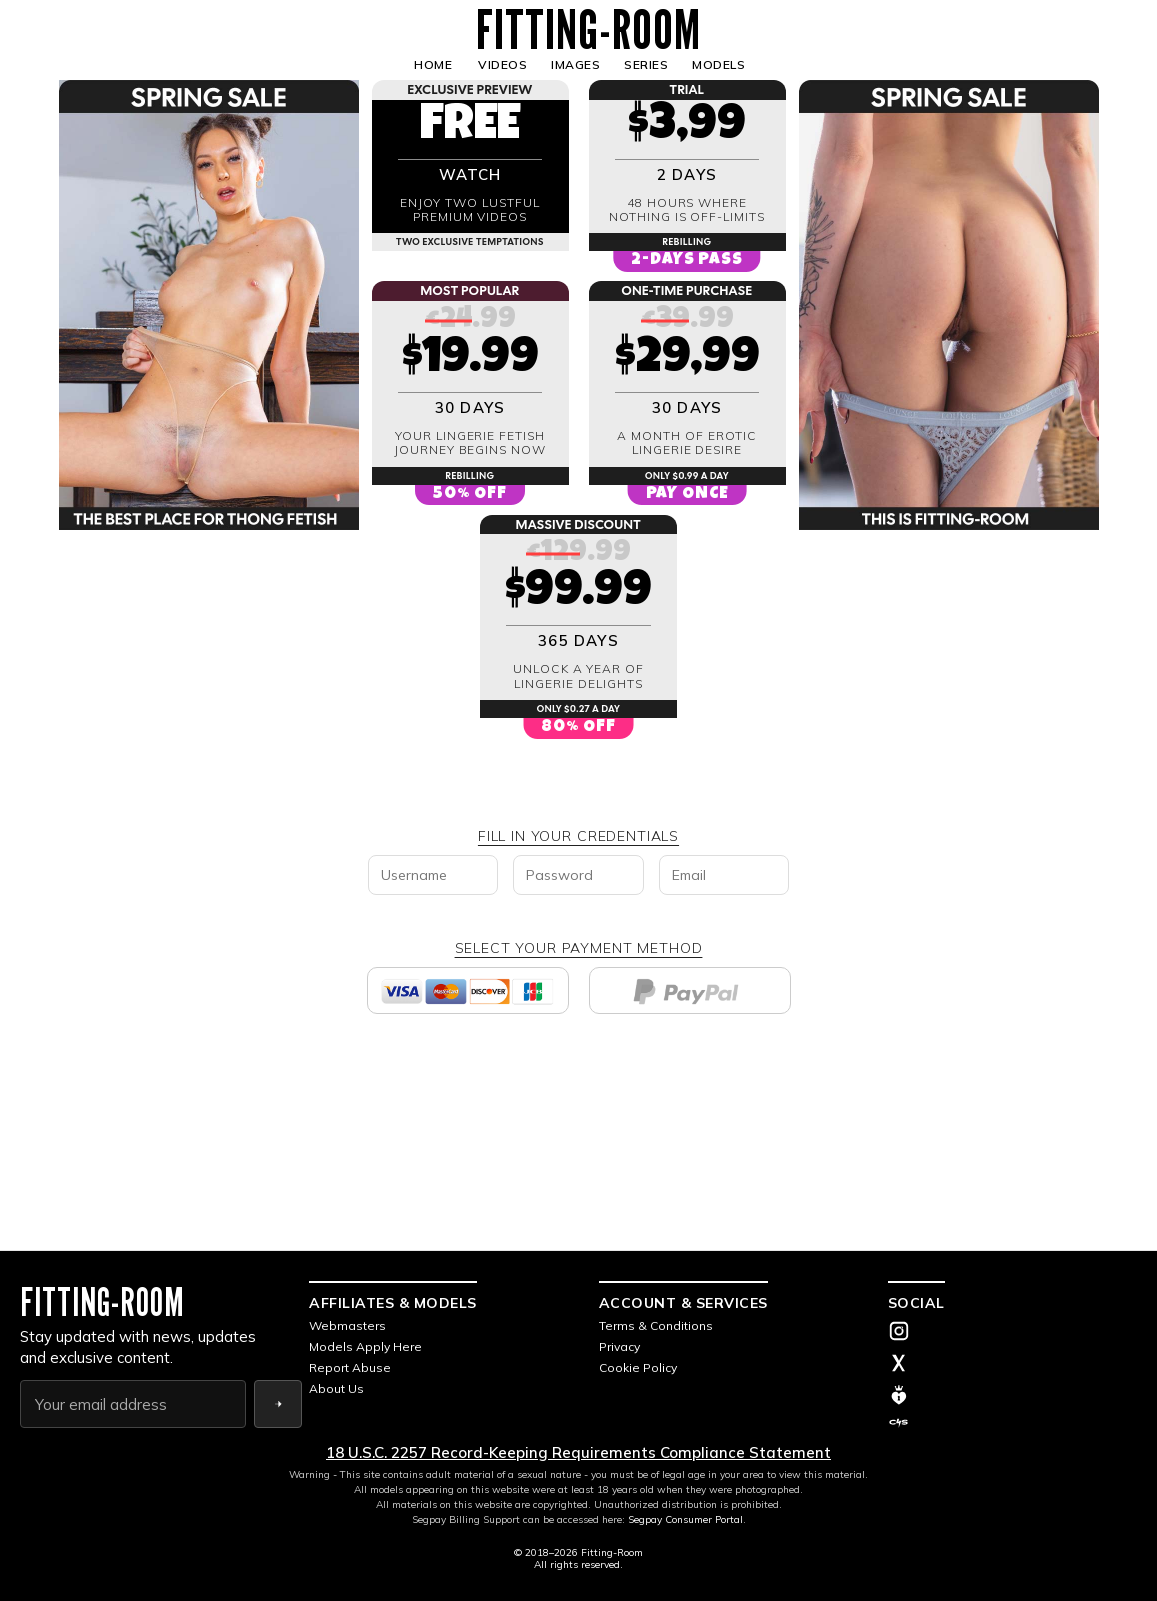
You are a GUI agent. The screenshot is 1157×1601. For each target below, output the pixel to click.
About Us (336, 1388)
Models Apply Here (365, 1346)
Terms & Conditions (656, 1325)
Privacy (619, 1346)
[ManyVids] (1012, 1395)
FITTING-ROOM (588, 30)
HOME (433, 64)
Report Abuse (350, 1367)
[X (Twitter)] (1012, 1365)
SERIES (646, 64)
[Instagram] (1012, 1333)
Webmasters (347, 1325)
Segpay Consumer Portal (685, 1519)
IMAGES (575, 64)
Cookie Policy (638, 1367)
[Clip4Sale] (1012, 1423)
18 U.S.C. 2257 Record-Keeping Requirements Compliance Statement (578, 1452)
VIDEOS (502, 64)
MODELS (718, 64)
